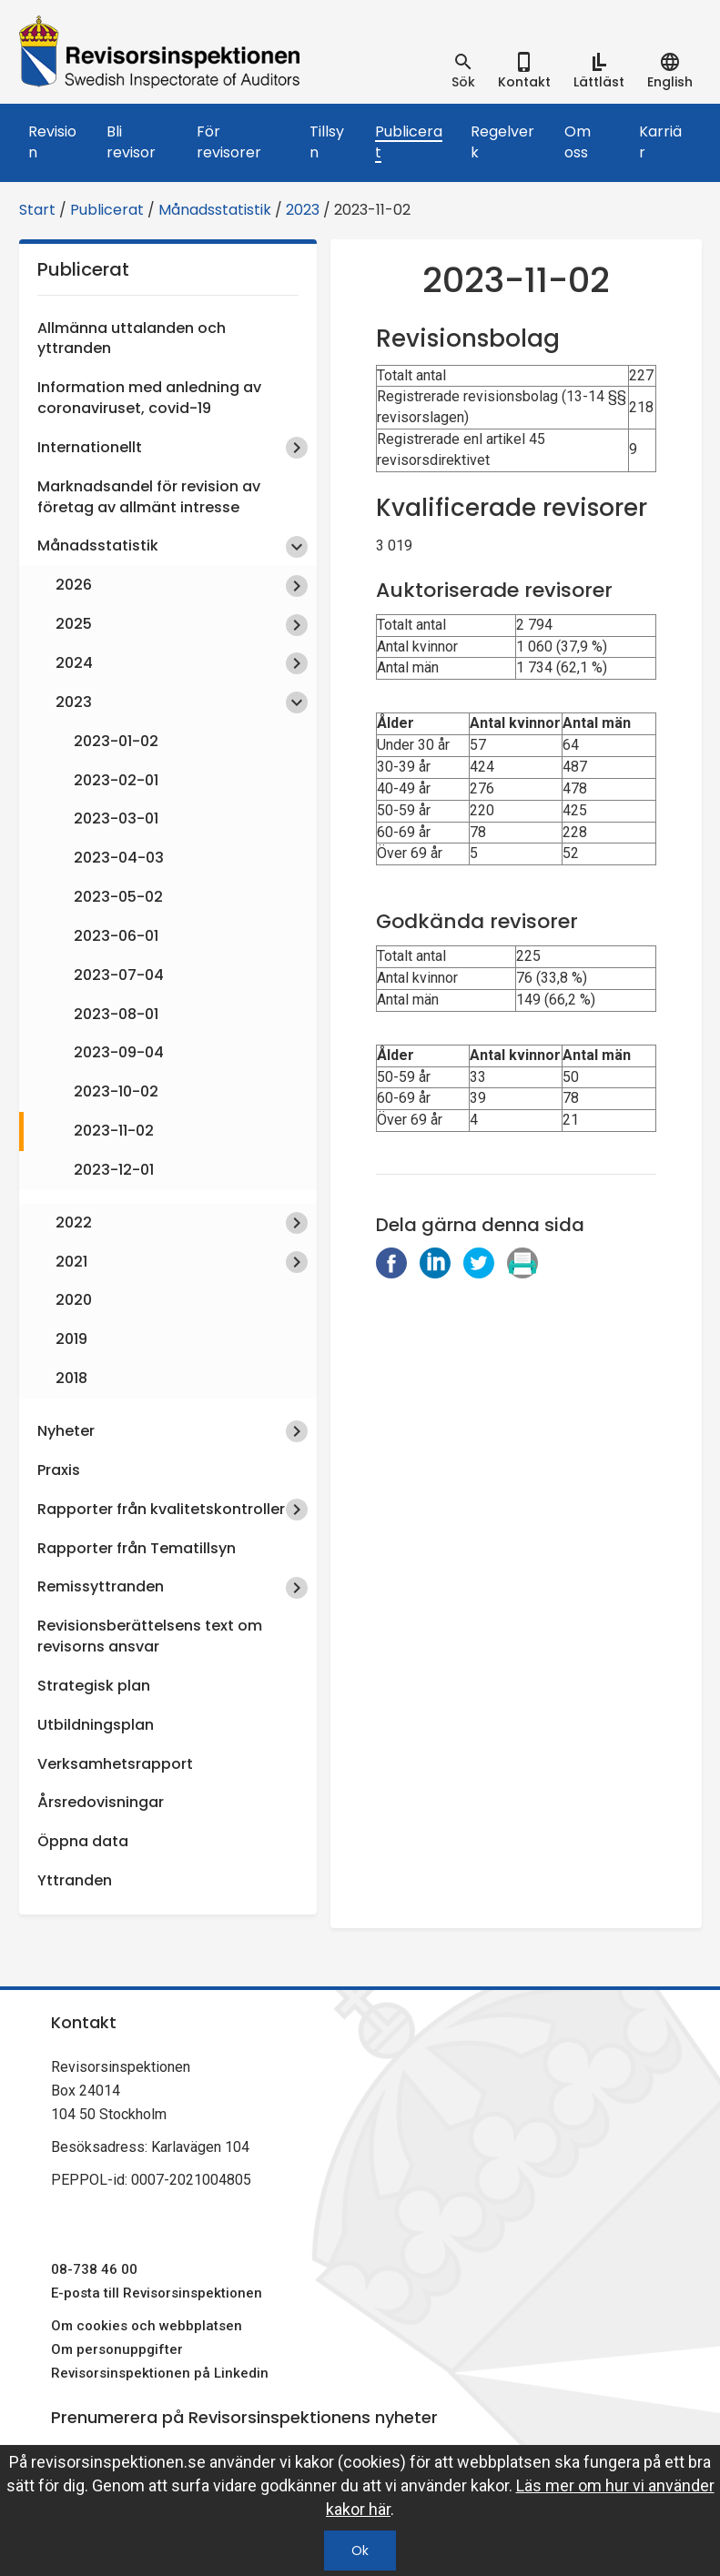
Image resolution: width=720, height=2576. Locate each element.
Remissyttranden (100, 1586)
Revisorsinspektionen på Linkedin (160, 2373)
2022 (74, 1222)
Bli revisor (131, 142)
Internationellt (89, 447)
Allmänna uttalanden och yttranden (131, 338)
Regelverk (502, 142)
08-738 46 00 (94, 2269)
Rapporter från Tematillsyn (136, 1548)
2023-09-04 (119, 1052)
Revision (52, 142)
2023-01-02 (116, 741)
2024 (74, 662)
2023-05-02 (118, 896)
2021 (71, 1261)
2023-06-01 (116, 935)
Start (37, 209)
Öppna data (82, 1841)
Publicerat (408, 142)
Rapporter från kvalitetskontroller (161, 1509)
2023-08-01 (116, 1014)
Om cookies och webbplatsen (146, 2326)
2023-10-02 (116, 1091)
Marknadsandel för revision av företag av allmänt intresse (148, 497)
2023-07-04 (119, 975)
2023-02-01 (116, 780)
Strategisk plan (93, 1685)
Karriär (660, 142)
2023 (302, 209)
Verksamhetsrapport (115, 1763)
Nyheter (66, 1430)
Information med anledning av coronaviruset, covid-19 (149, 398)
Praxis (58, 1470)
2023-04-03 (119, 857)
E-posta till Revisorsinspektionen (156, 2293)
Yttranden (74, 1880)
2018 (71, 1378)
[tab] (463, 71)
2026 (74, 584)
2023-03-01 (116, 818)
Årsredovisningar (100, 1802)
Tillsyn (326, 142)
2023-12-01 (114, 1169)
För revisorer (229, 142)
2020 (74, 1299)
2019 (71, 1338)
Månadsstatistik (214, 209)
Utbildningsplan (95, 1724)
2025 (74, 623)
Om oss (577, 142)
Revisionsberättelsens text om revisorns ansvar (149, 1636)
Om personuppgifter (117, 2349)
